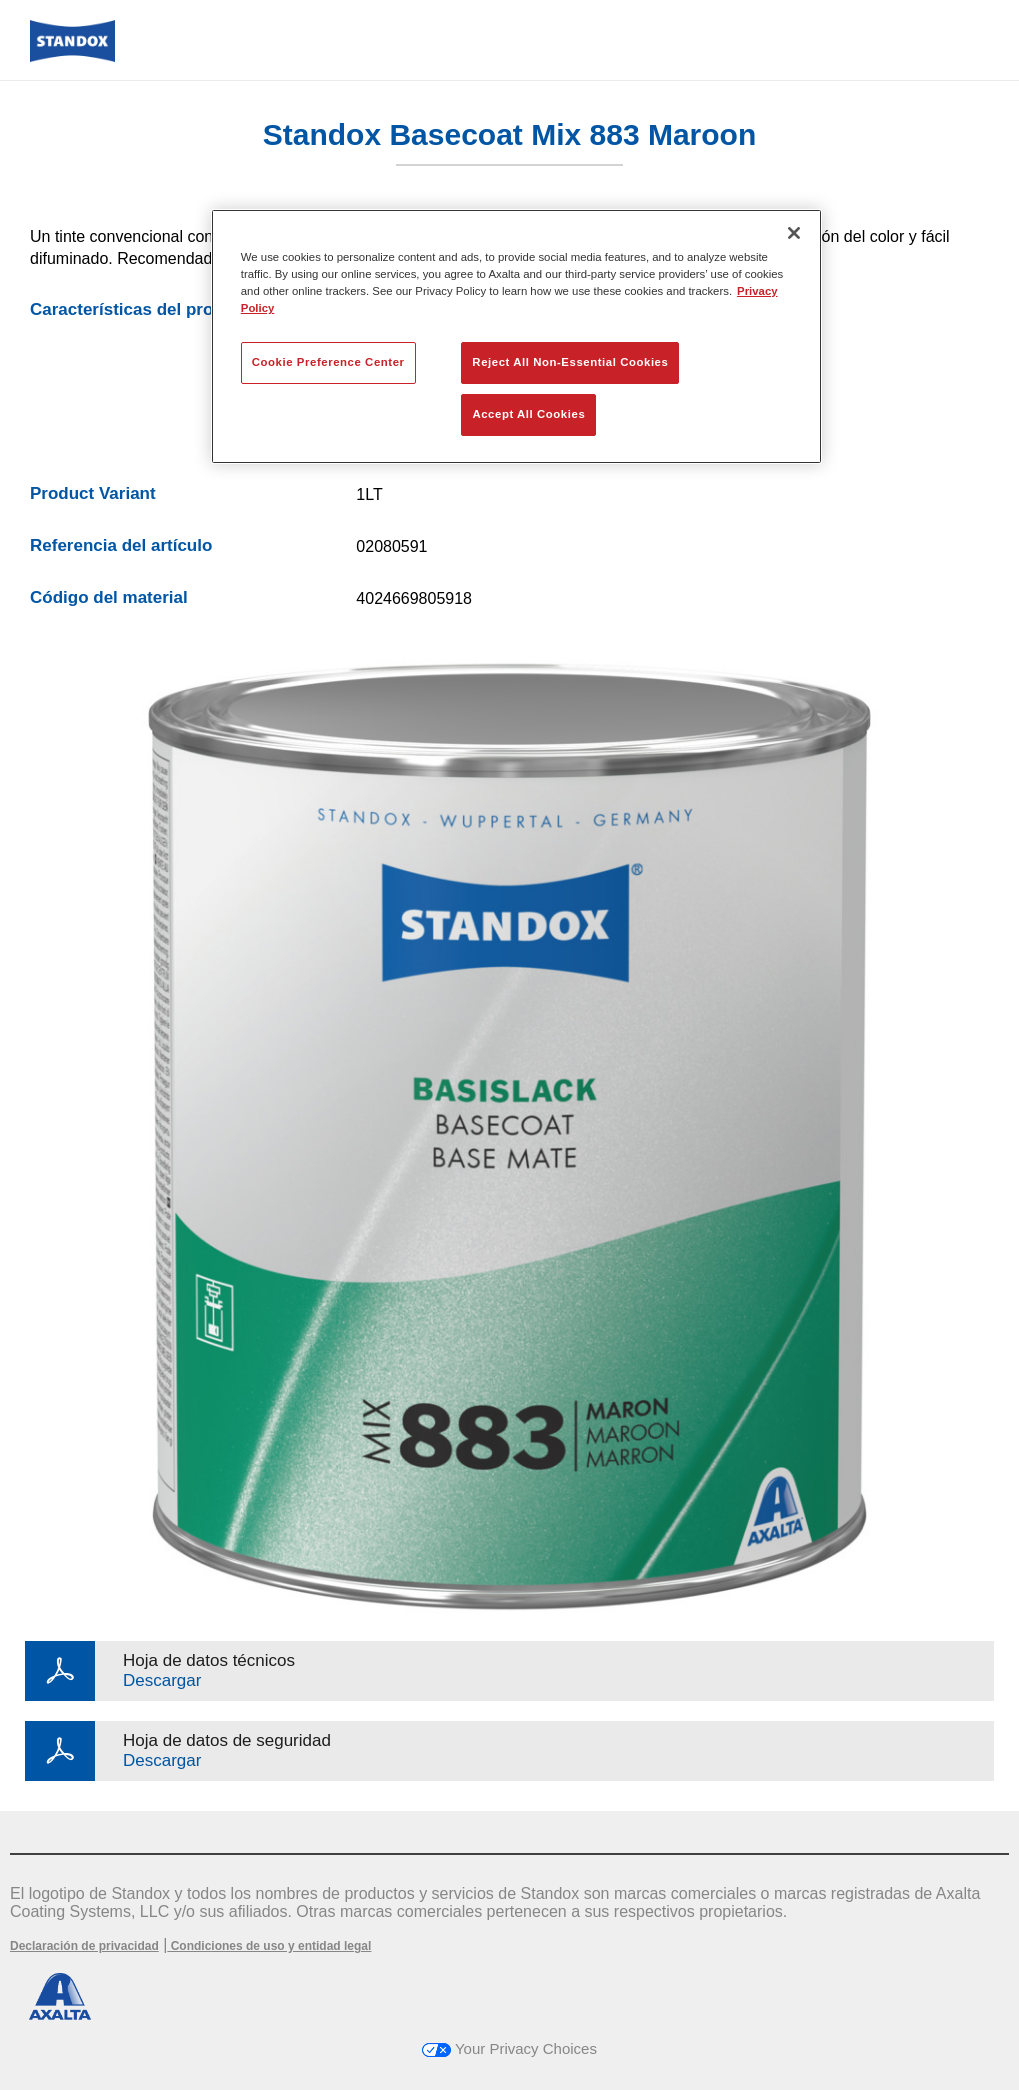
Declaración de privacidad (84, 1946)
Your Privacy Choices (509, 2048)
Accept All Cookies (528, 414)
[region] (516, 336)
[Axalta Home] (72, 56)
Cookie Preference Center (328, 362)
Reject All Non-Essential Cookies (570, 362)
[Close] (794, 233)
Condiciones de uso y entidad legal (269, 1946)
